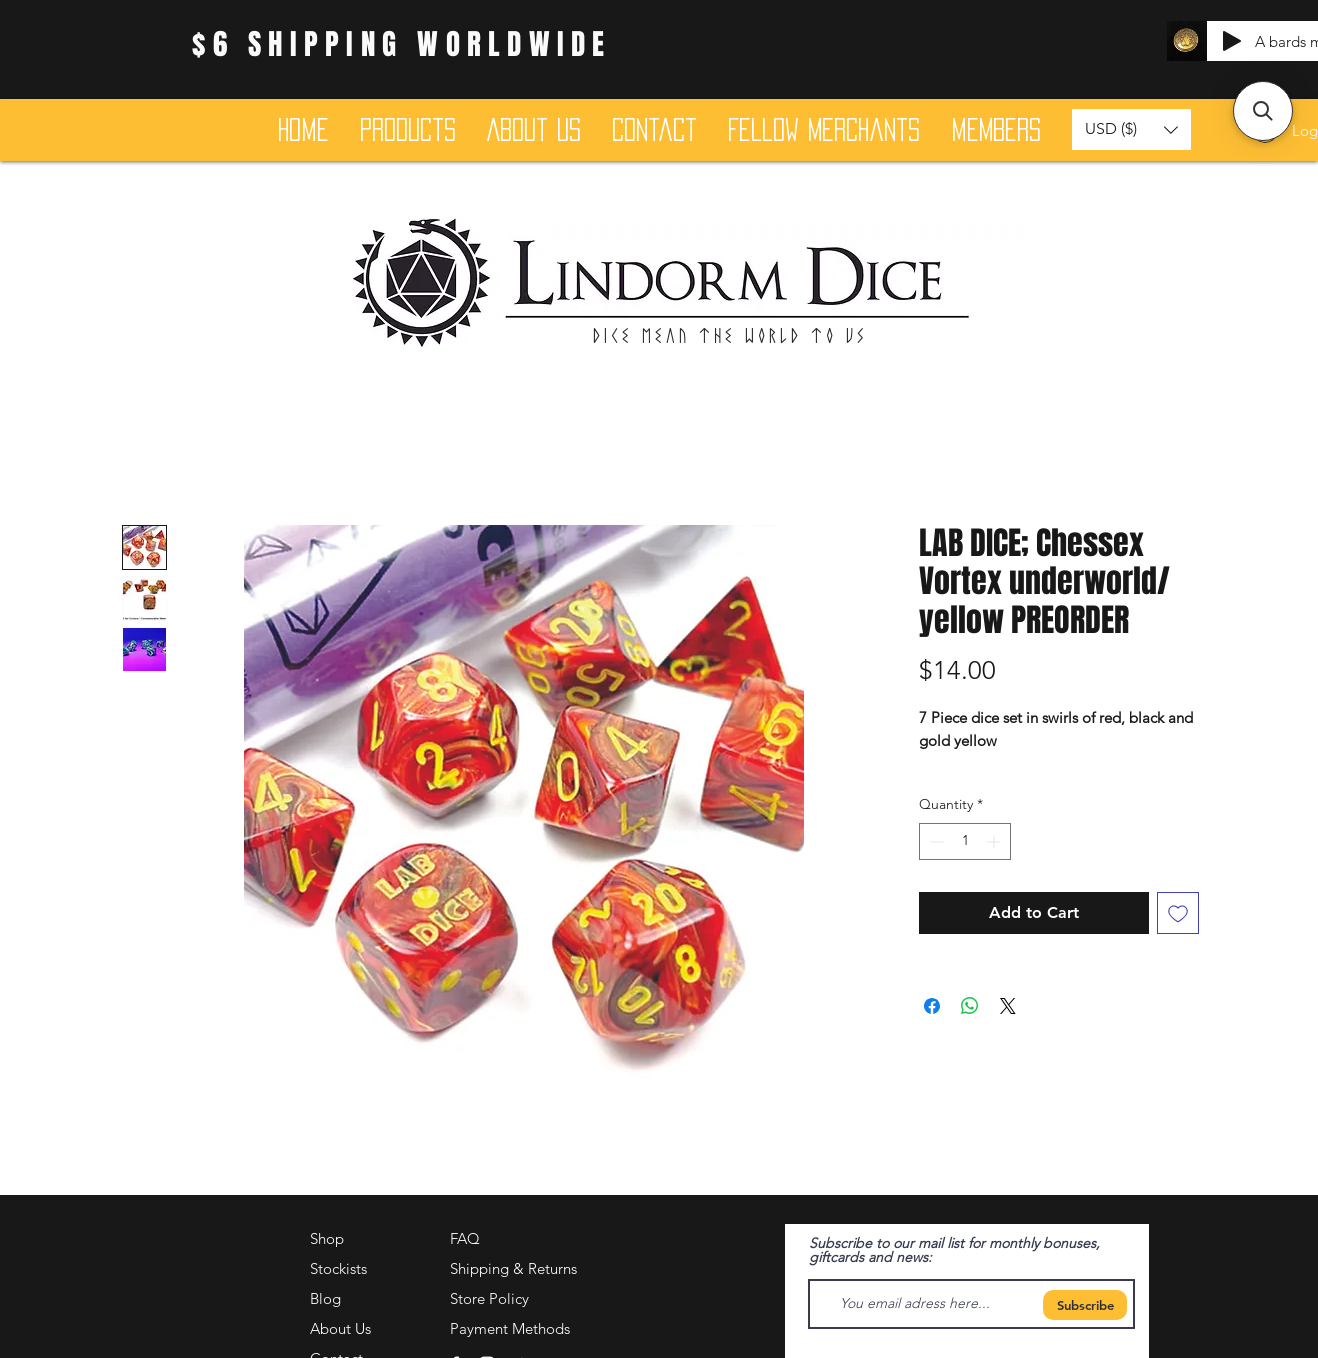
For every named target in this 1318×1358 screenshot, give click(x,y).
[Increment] (995, 841)
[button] (1131, 129)
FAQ (465, 1238)
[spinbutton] (965, 841)
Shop (327, 1238)
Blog (325, 1298)
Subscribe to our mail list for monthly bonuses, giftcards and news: (954, 1250)
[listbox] (1131, 129)
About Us (340, 1328)
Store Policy (489, 1298)
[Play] (1232, 41)
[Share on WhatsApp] (970, 1006)
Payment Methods (512, 1328)
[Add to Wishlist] (1178, 913)
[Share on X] (1008, 1006)
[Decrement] (934, 841)
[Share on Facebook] (932, 1006)
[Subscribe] (1085, 1305)
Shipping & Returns (513, 1268)
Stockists (338, 1268)
